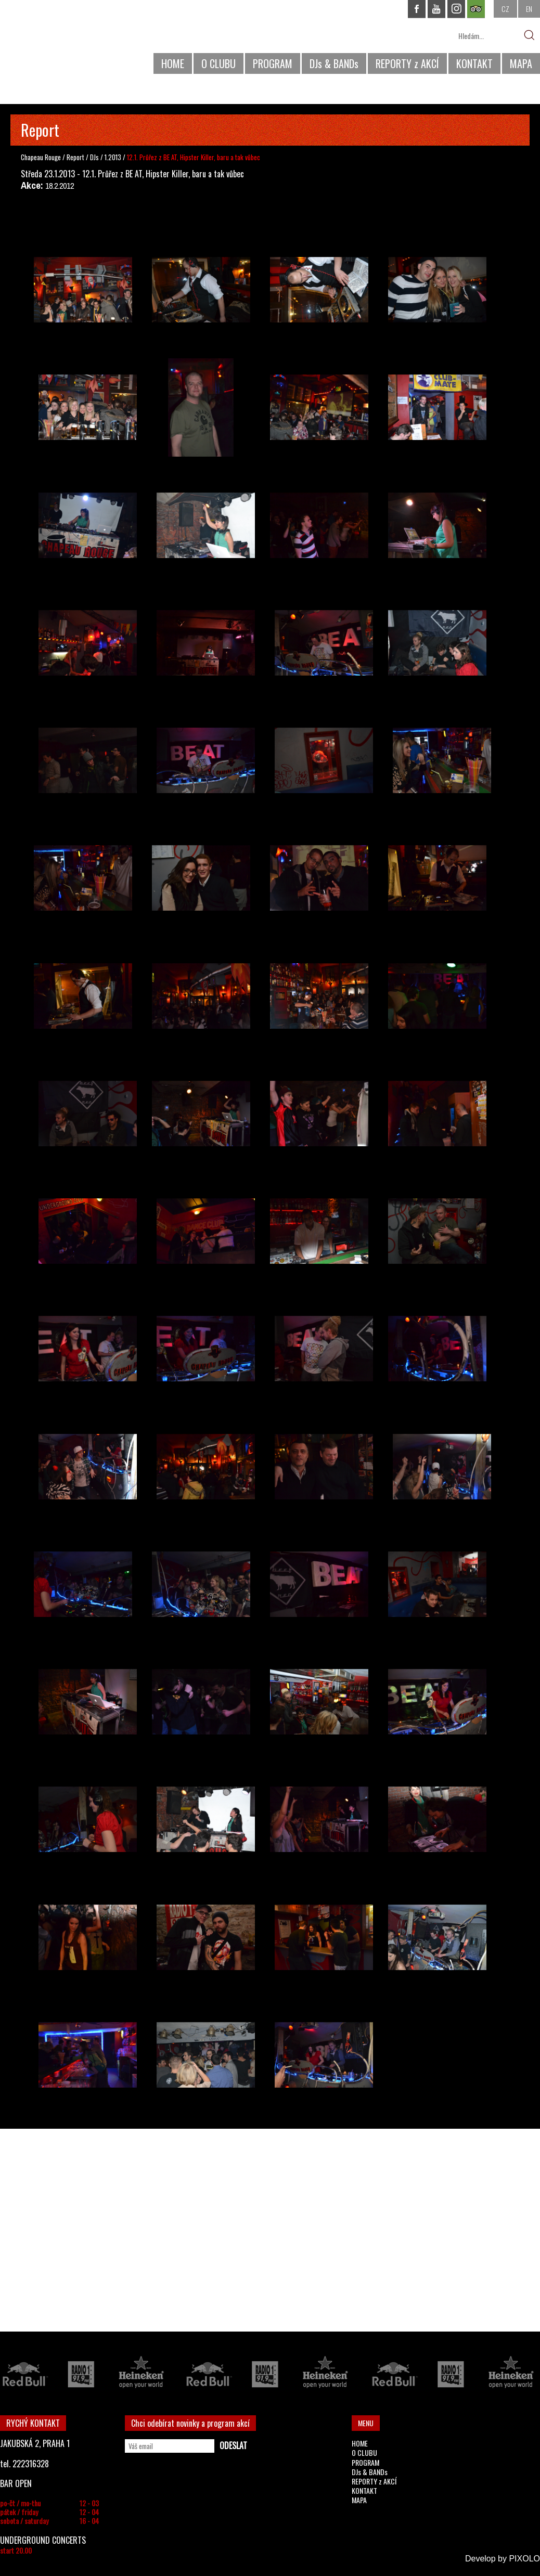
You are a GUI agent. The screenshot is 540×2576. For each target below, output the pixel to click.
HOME (172, 63)
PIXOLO (524, 2558)
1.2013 (113, 157)
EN (529, 8)
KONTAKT (474, 63)
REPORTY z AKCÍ (407, 63)
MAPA (521, 63)
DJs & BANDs (334, 63)
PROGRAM (272, 63)
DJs (95, 157)
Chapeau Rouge (41, 157)
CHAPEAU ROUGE (56, 41)
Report (75, 157)
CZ (505, 8)
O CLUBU (218, 63)
